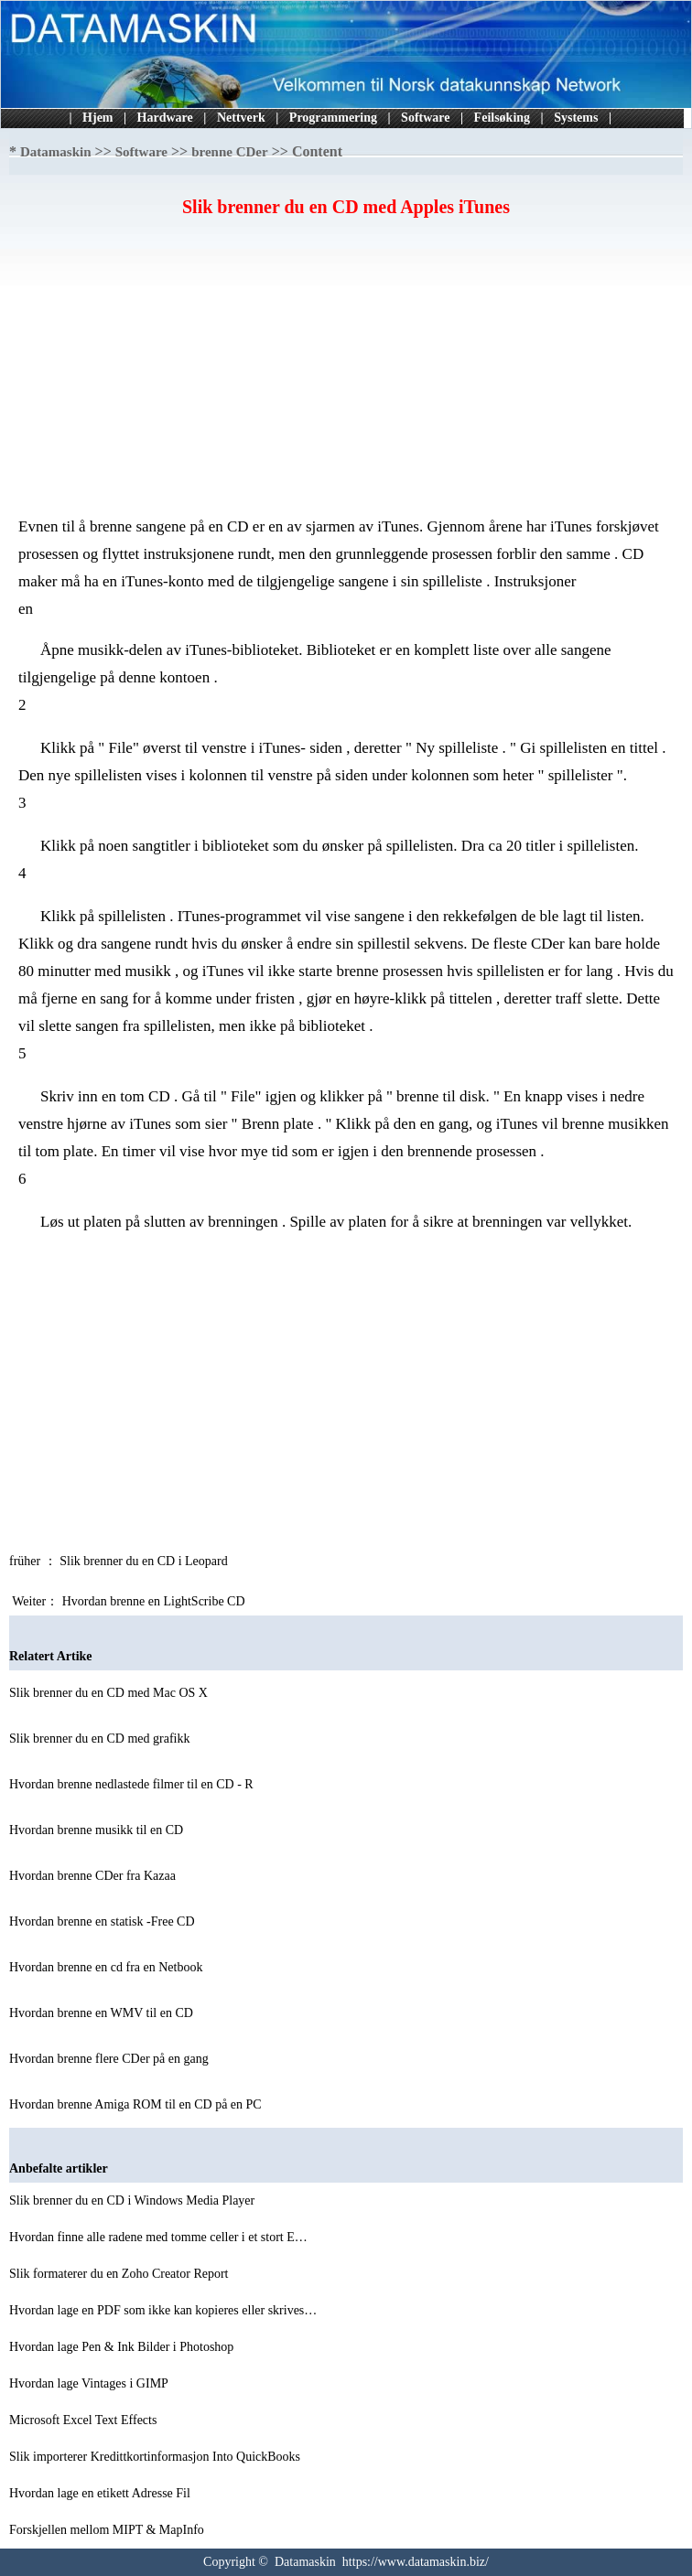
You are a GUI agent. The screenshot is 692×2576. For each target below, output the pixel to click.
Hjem (97, 117)
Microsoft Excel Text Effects (84, 2420)
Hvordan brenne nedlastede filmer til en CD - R (132, 1784)
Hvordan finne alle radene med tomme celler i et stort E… (158, 2237)
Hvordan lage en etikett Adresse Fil (101, 2493)
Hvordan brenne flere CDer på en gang (110, 2059)
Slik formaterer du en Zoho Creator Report (120, 2274)
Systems (576, 117)
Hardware (165, 117)
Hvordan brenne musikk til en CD (98, 1830)
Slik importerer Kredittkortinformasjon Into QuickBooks (156, 2456)
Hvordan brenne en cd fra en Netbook (107, 1967)
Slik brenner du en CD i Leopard (145, 1561)
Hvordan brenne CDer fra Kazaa (93, 1876)
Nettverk (241, 117)
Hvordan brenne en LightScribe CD (155, 1601)
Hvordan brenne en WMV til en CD (102, 2013)
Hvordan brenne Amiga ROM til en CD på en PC (137, 2104)
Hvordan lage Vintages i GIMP (90, 2383)
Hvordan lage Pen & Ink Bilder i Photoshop (123, 2347)
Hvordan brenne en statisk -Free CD (103, 1921)
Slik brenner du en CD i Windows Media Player (133, 2200)
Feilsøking (502, 117)
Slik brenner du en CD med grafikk (101, 1738)
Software (425, 117)
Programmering (333, 117)
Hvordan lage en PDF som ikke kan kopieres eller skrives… (163, 2310)
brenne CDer (229, 152)
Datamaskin (56, 152)
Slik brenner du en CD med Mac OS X (110, 1693)
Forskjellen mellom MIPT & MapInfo (108, 2530)
